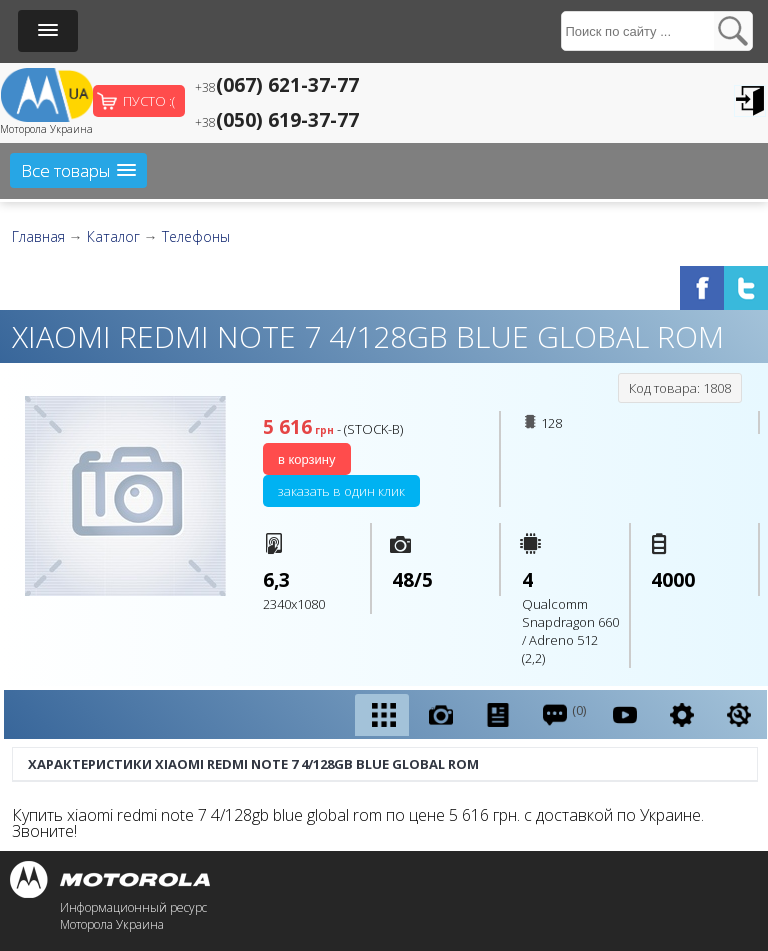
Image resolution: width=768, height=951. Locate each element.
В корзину (307, 459)
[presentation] (382, 715)
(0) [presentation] (563, 714)
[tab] (382, 715)
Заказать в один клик (341, 491)
